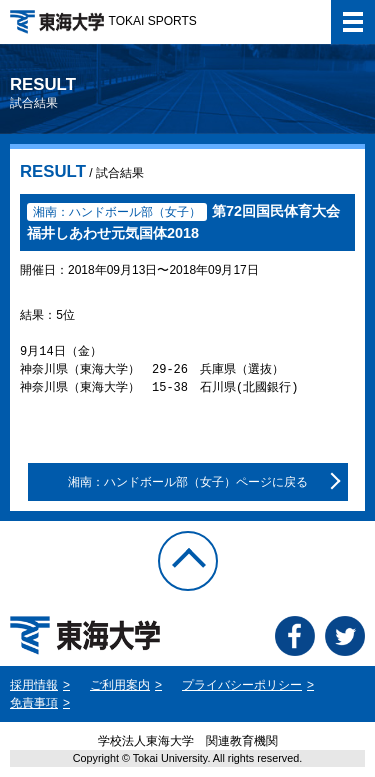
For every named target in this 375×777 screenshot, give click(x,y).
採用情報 (34, 685)
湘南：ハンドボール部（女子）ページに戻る (188, 482)
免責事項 (34, 703)
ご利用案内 (120, 685)
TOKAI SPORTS (103, 21)
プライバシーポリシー (242, 685)
